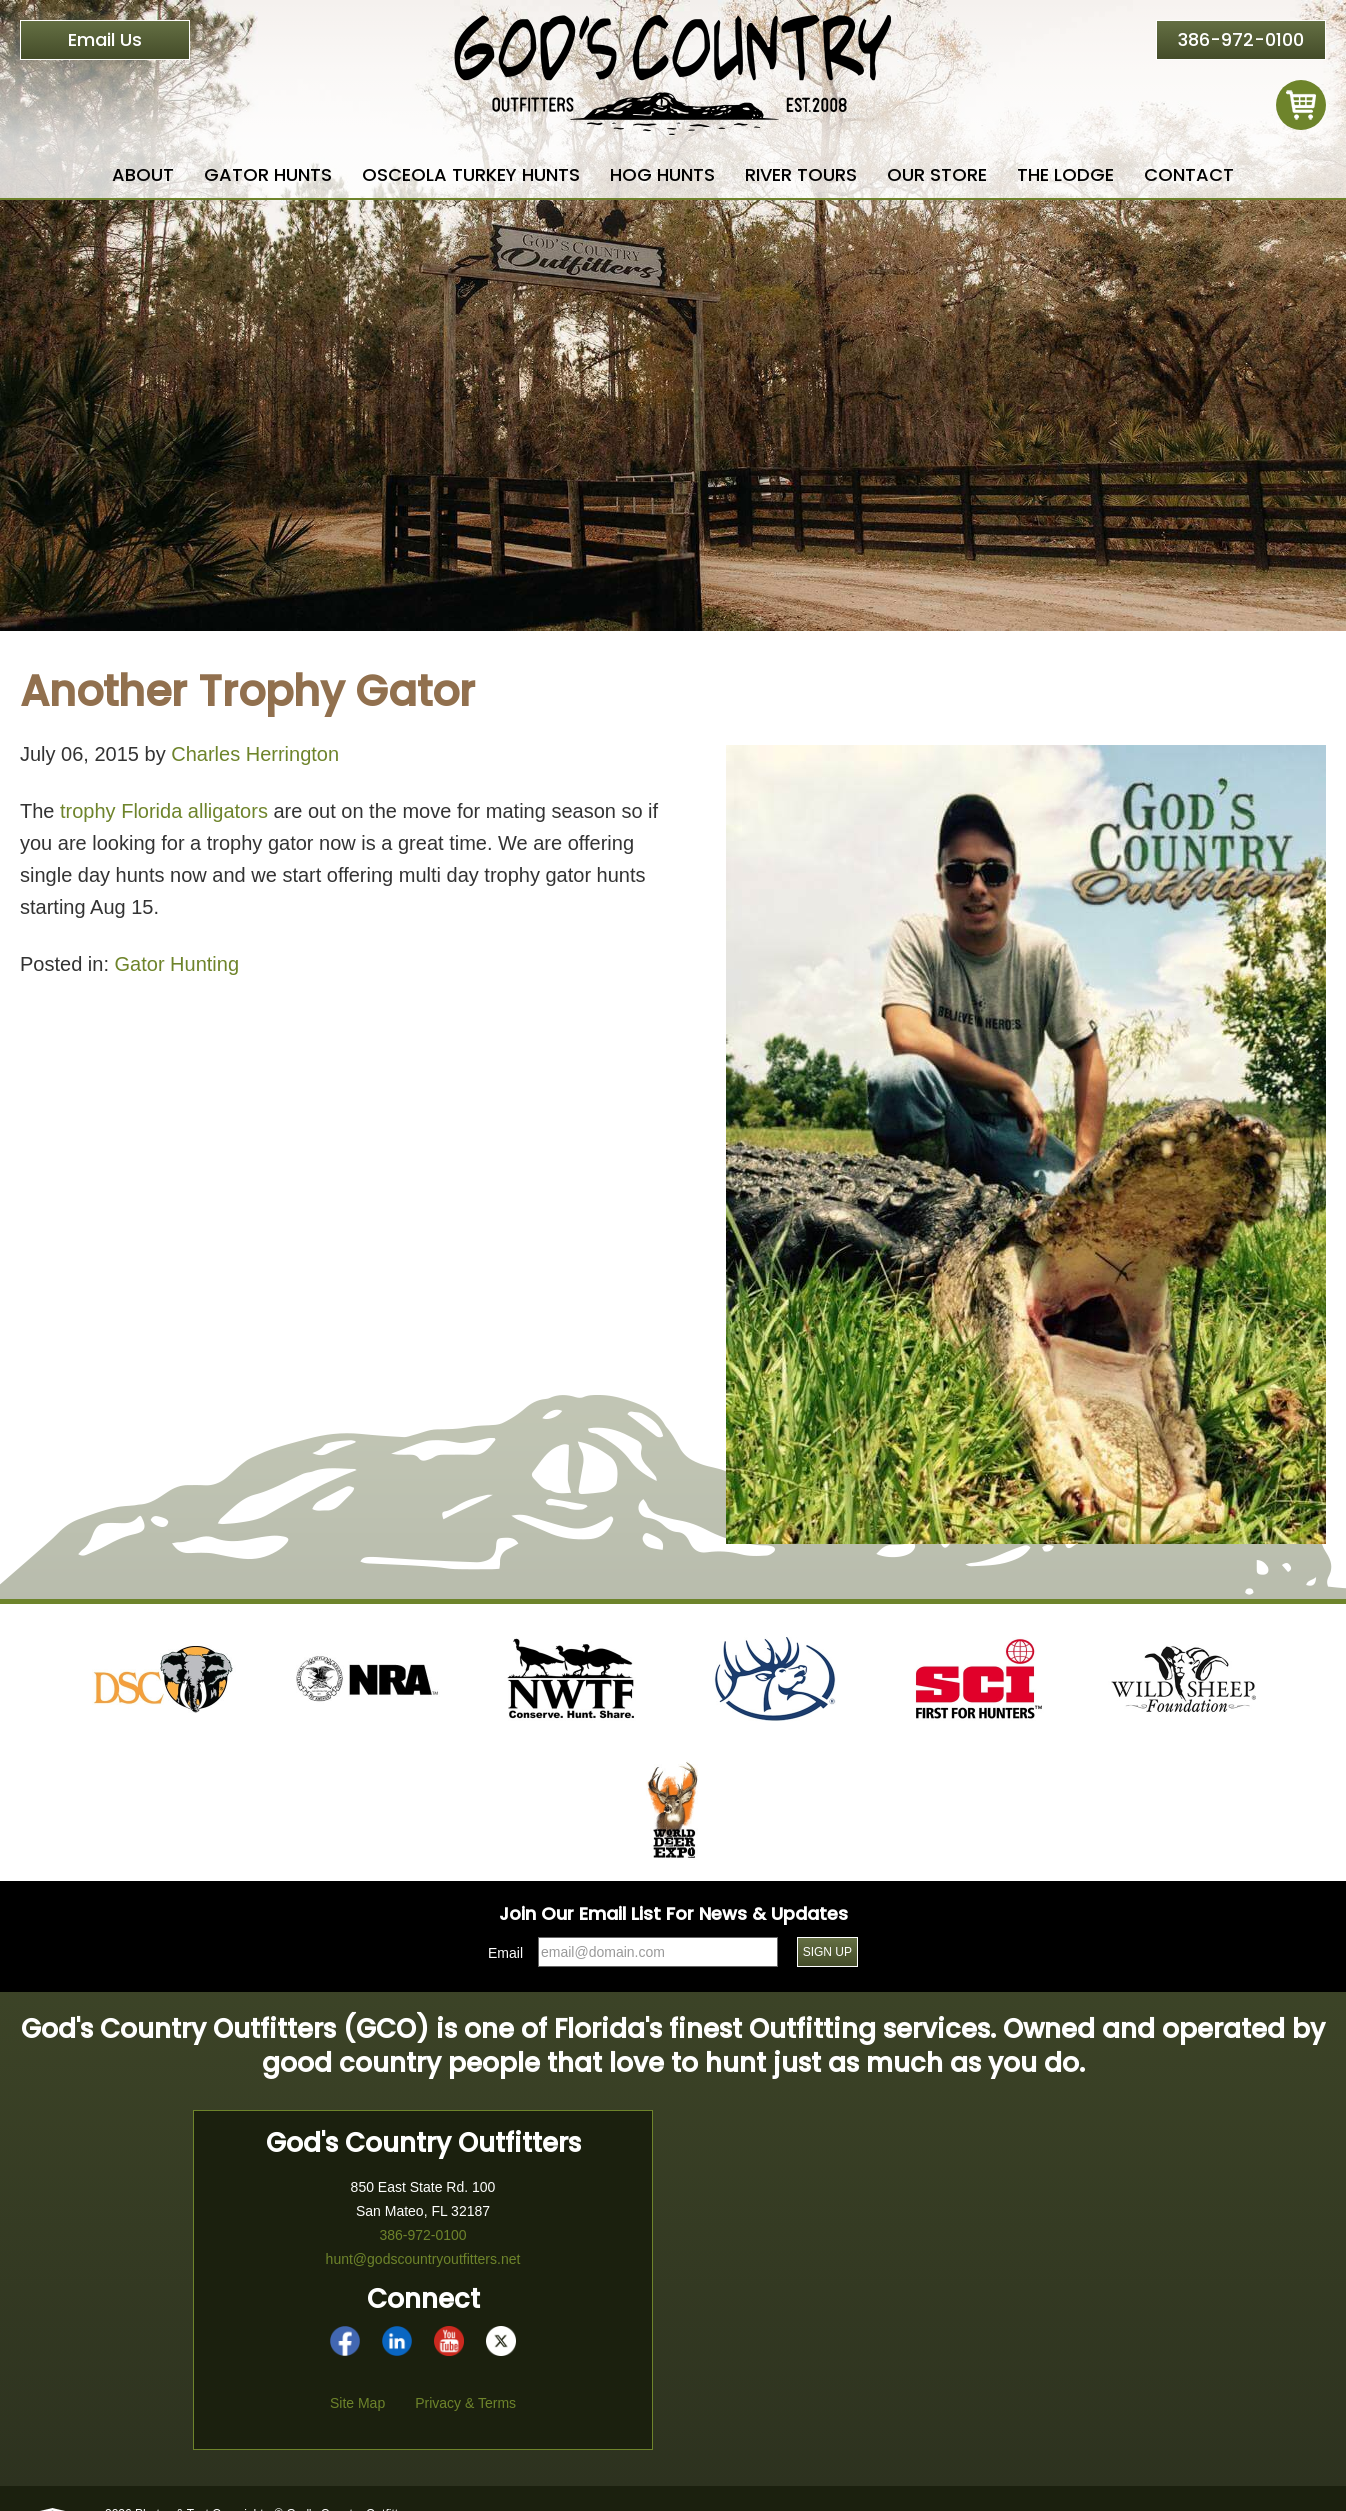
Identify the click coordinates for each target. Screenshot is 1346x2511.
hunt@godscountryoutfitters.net (423, 2259)
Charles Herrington (255, 754)
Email (505, 1953)
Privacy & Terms (465, 2403)
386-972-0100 (1241, 39)
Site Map (357, 2403)
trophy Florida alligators (164, 811)
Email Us (105, 39)
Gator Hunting (177, 964)
